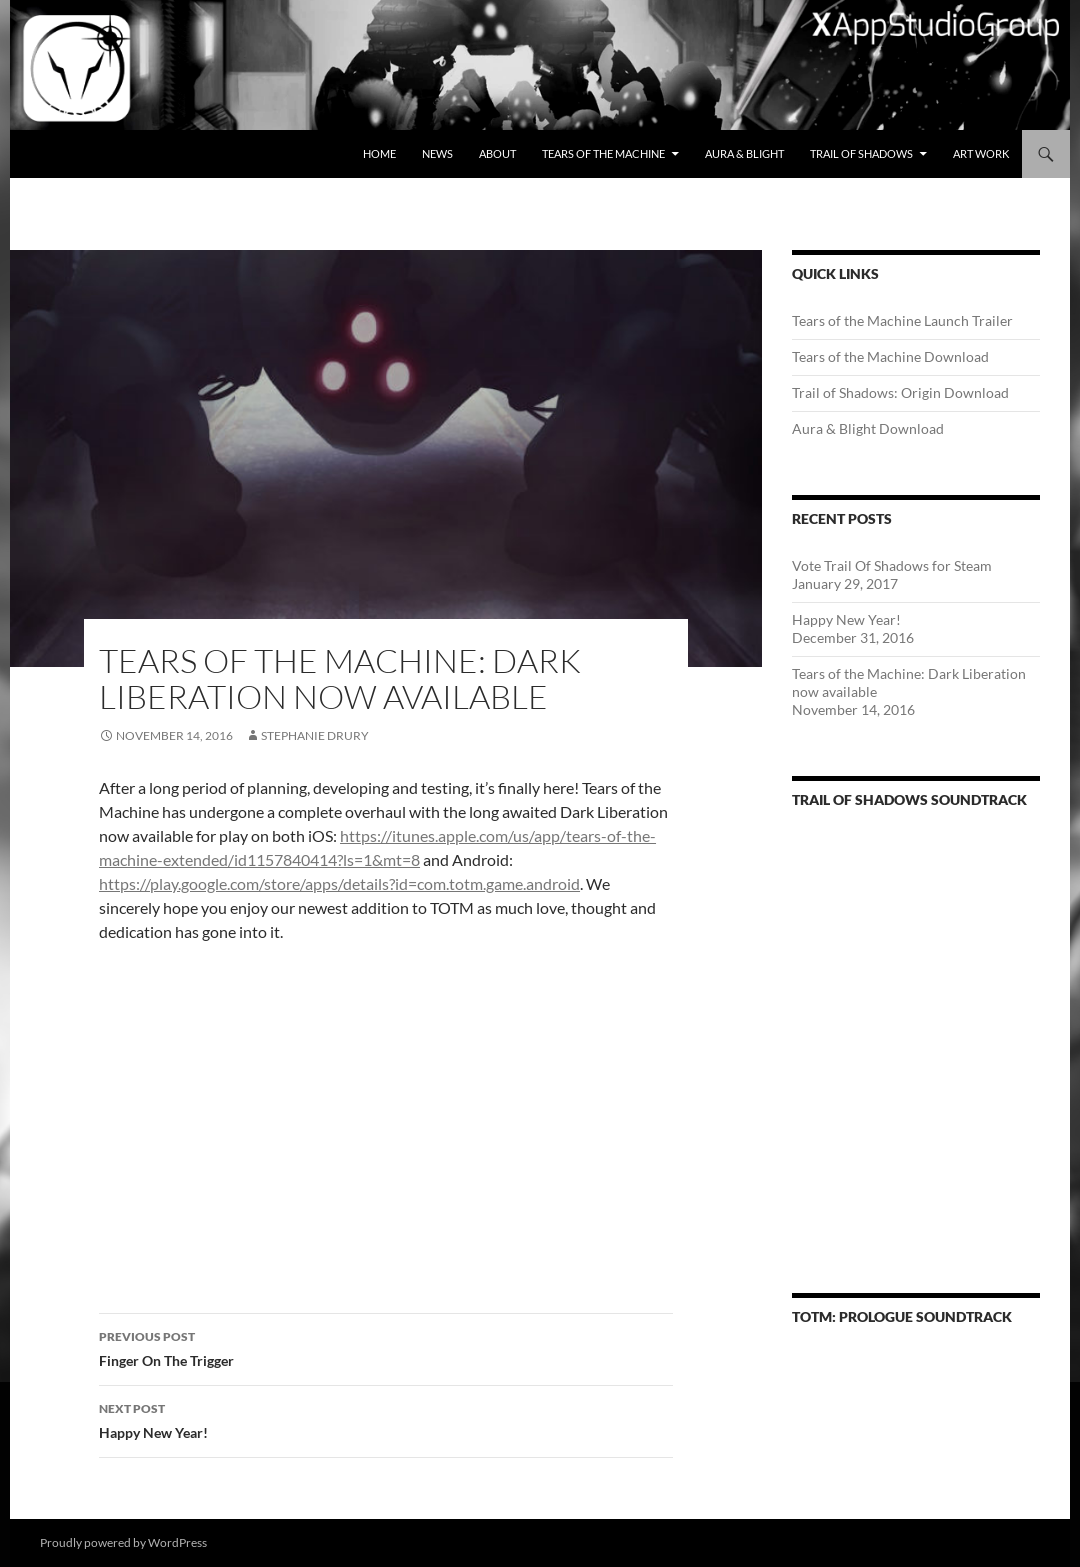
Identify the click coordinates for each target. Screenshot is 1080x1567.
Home (379, 153)
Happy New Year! (386, 1419)
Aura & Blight (744, 153)
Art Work (981, 153)
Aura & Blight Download (868, 428)
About (497, 153)
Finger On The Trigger (386, 1347)
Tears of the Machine (603, 153)
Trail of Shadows (861, 153)
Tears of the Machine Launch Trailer (902, 320)
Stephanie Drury (315, 735)
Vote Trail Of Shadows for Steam (892, 565)
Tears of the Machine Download (890, 356)
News (437, 153)
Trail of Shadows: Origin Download (900, 392)
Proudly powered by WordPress (123, 1542)
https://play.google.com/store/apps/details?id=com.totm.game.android (339, 883)
